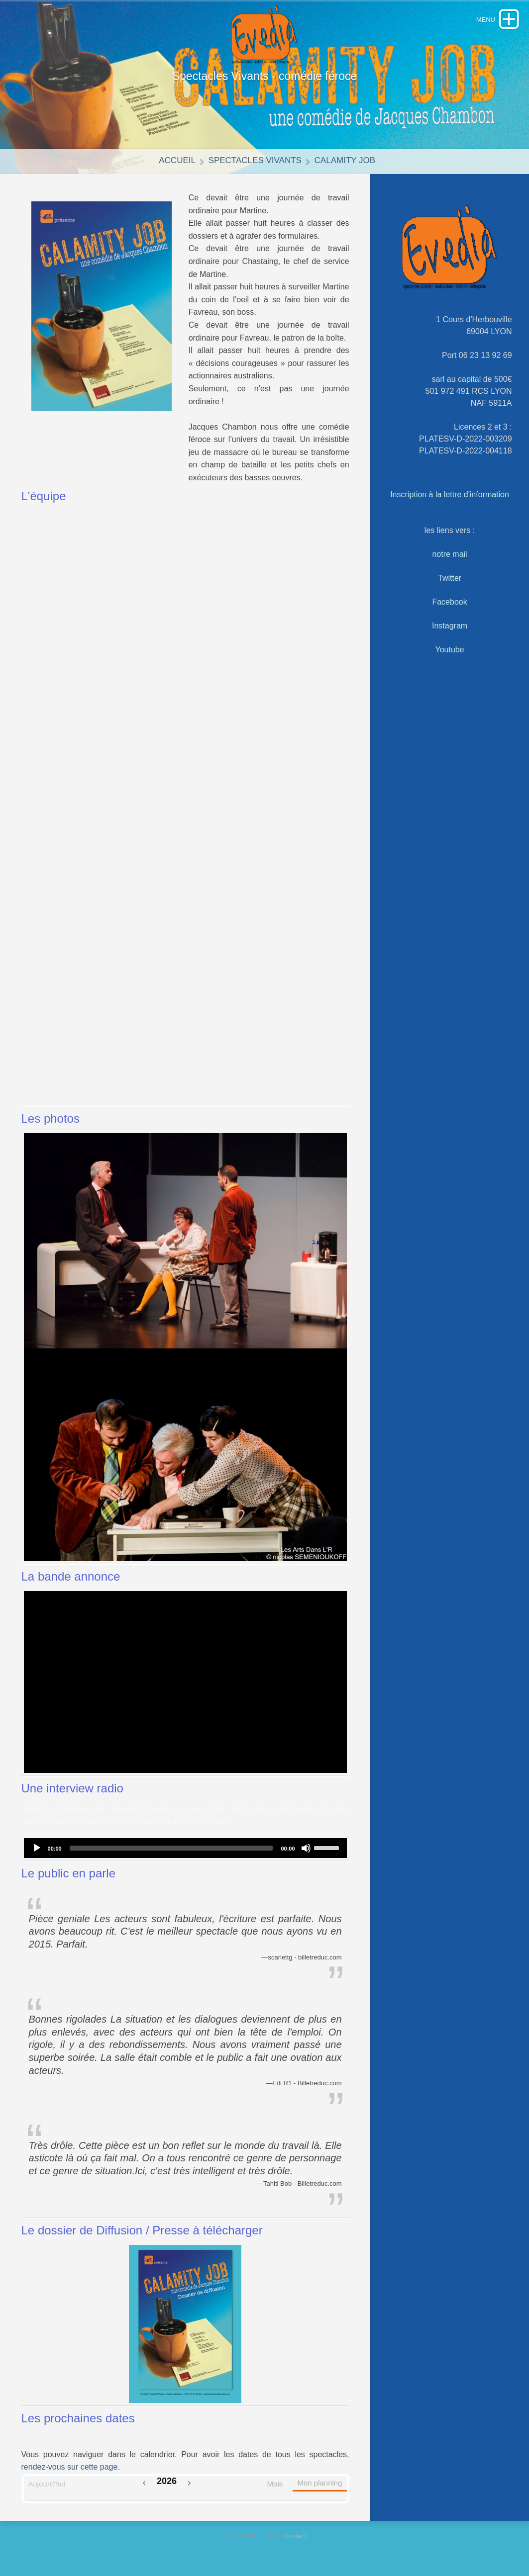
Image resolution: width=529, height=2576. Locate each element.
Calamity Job (345, 160)
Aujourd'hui (47, 2484)
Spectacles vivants (255, 160)
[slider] (171, 1848)
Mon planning (319, 2483)
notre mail (449, 554)
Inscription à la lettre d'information (449, 494)
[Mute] (306, 1848)
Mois (275, 2484)
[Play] (37, 1848)
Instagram (449, 626)
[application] (185, 1848)
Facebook (449, 602)
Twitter (449, 578)
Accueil (177, 160)
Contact (295, 2536)
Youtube (449, 649)
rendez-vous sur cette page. (70, 2467)
